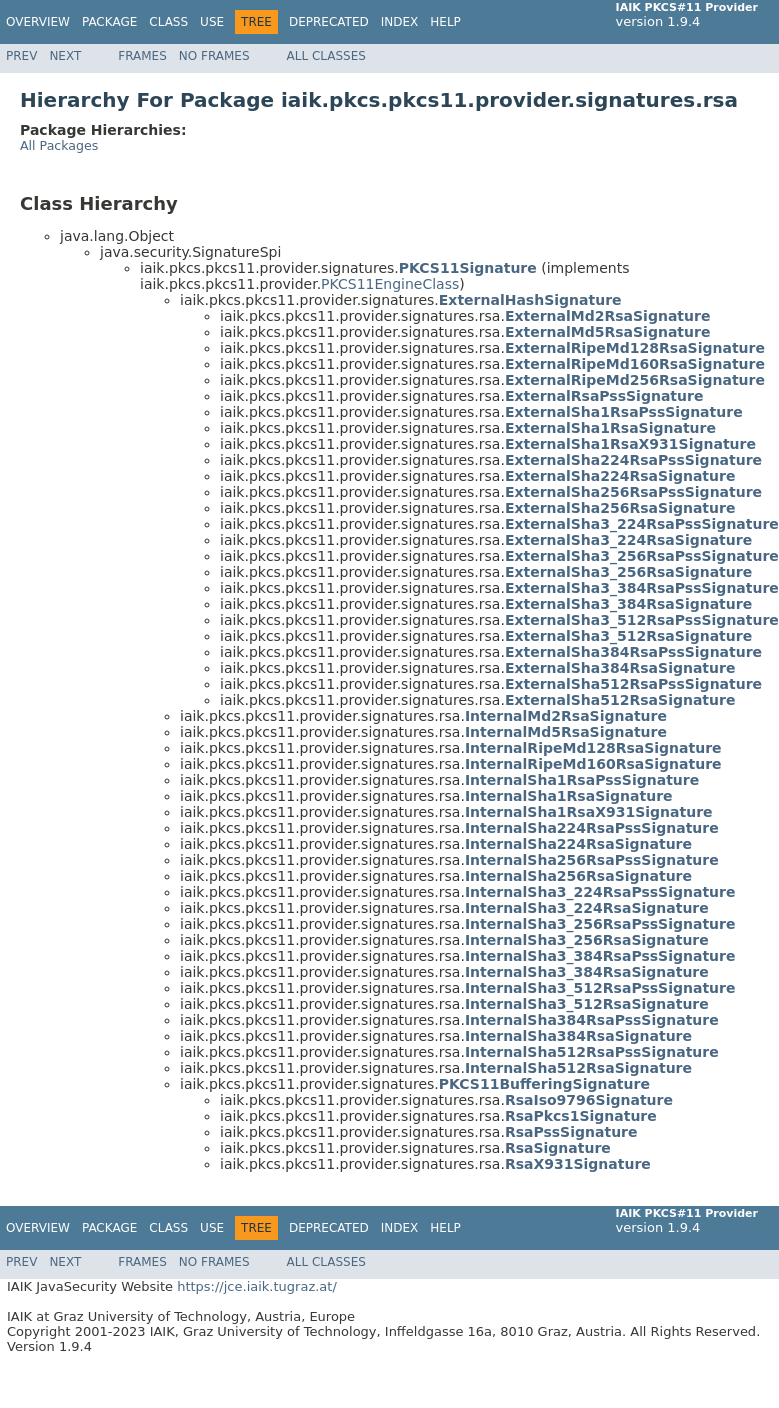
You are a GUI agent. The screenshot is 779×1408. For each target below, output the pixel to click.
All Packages (59, 145)
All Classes (326, 56)
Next (65, 56)
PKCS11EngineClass (390, 284)
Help (445, 22)
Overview (38, 22)
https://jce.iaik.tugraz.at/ (257, 1286)
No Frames (214, 56)
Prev (21, 56)
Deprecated (329, 22)
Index (400, 22)
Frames (142, 56)
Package (109, 22)
